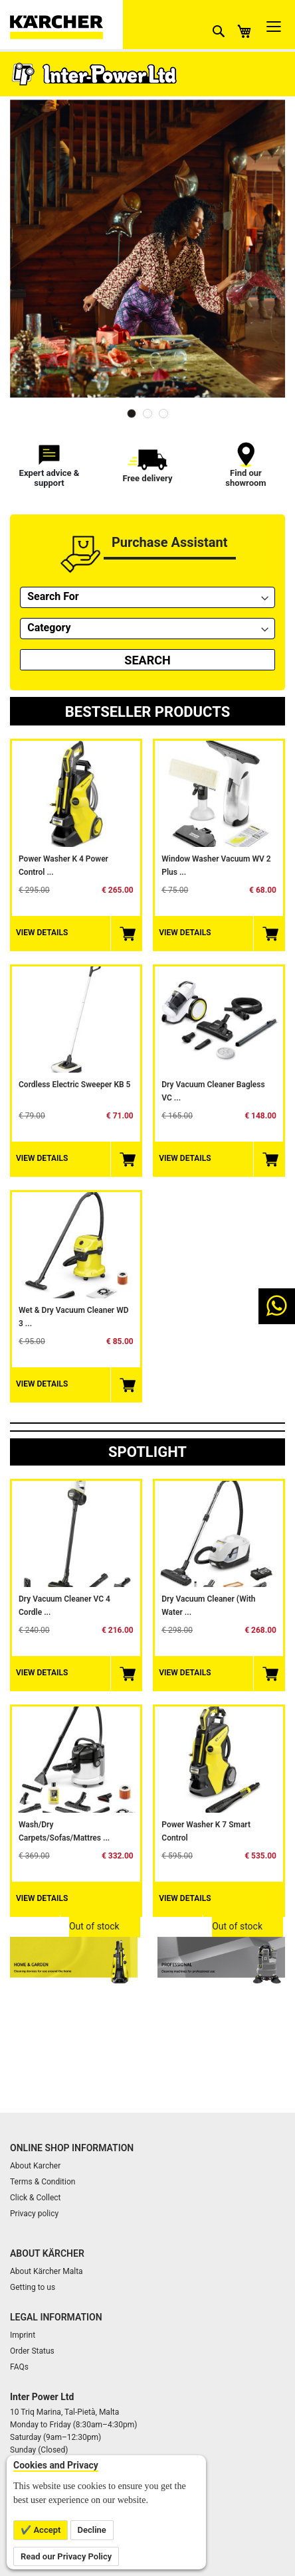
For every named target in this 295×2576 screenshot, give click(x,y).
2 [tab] (147, 413)
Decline (92, 2530)
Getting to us (32, 2287)
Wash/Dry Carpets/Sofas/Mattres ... (64, 1831)
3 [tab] (163, 413)
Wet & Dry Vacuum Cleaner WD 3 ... (74, 1317)
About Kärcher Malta (46, 2271)
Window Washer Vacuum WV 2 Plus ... (215, 865)
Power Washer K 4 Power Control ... (63, 865)
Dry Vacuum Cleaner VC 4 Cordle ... (64, 1605)
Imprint (22, 2335)
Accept (45, 2530)
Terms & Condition (42, 2181)
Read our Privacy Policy (66, 2556)
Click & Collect (35, 2197)
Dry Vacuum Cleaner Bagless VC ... (212, 1091)
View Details (42, 932)
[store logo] (66, 24)
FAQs (19, 2367)
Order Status (32, 2351)
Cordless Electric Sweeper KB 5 (74, 1084)
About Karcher (35, 2165)
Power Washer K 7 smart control (205, 1831)
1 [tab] (131, 413)
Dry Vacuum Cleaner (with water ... (208, 1605)
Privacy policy (34, 2213)
